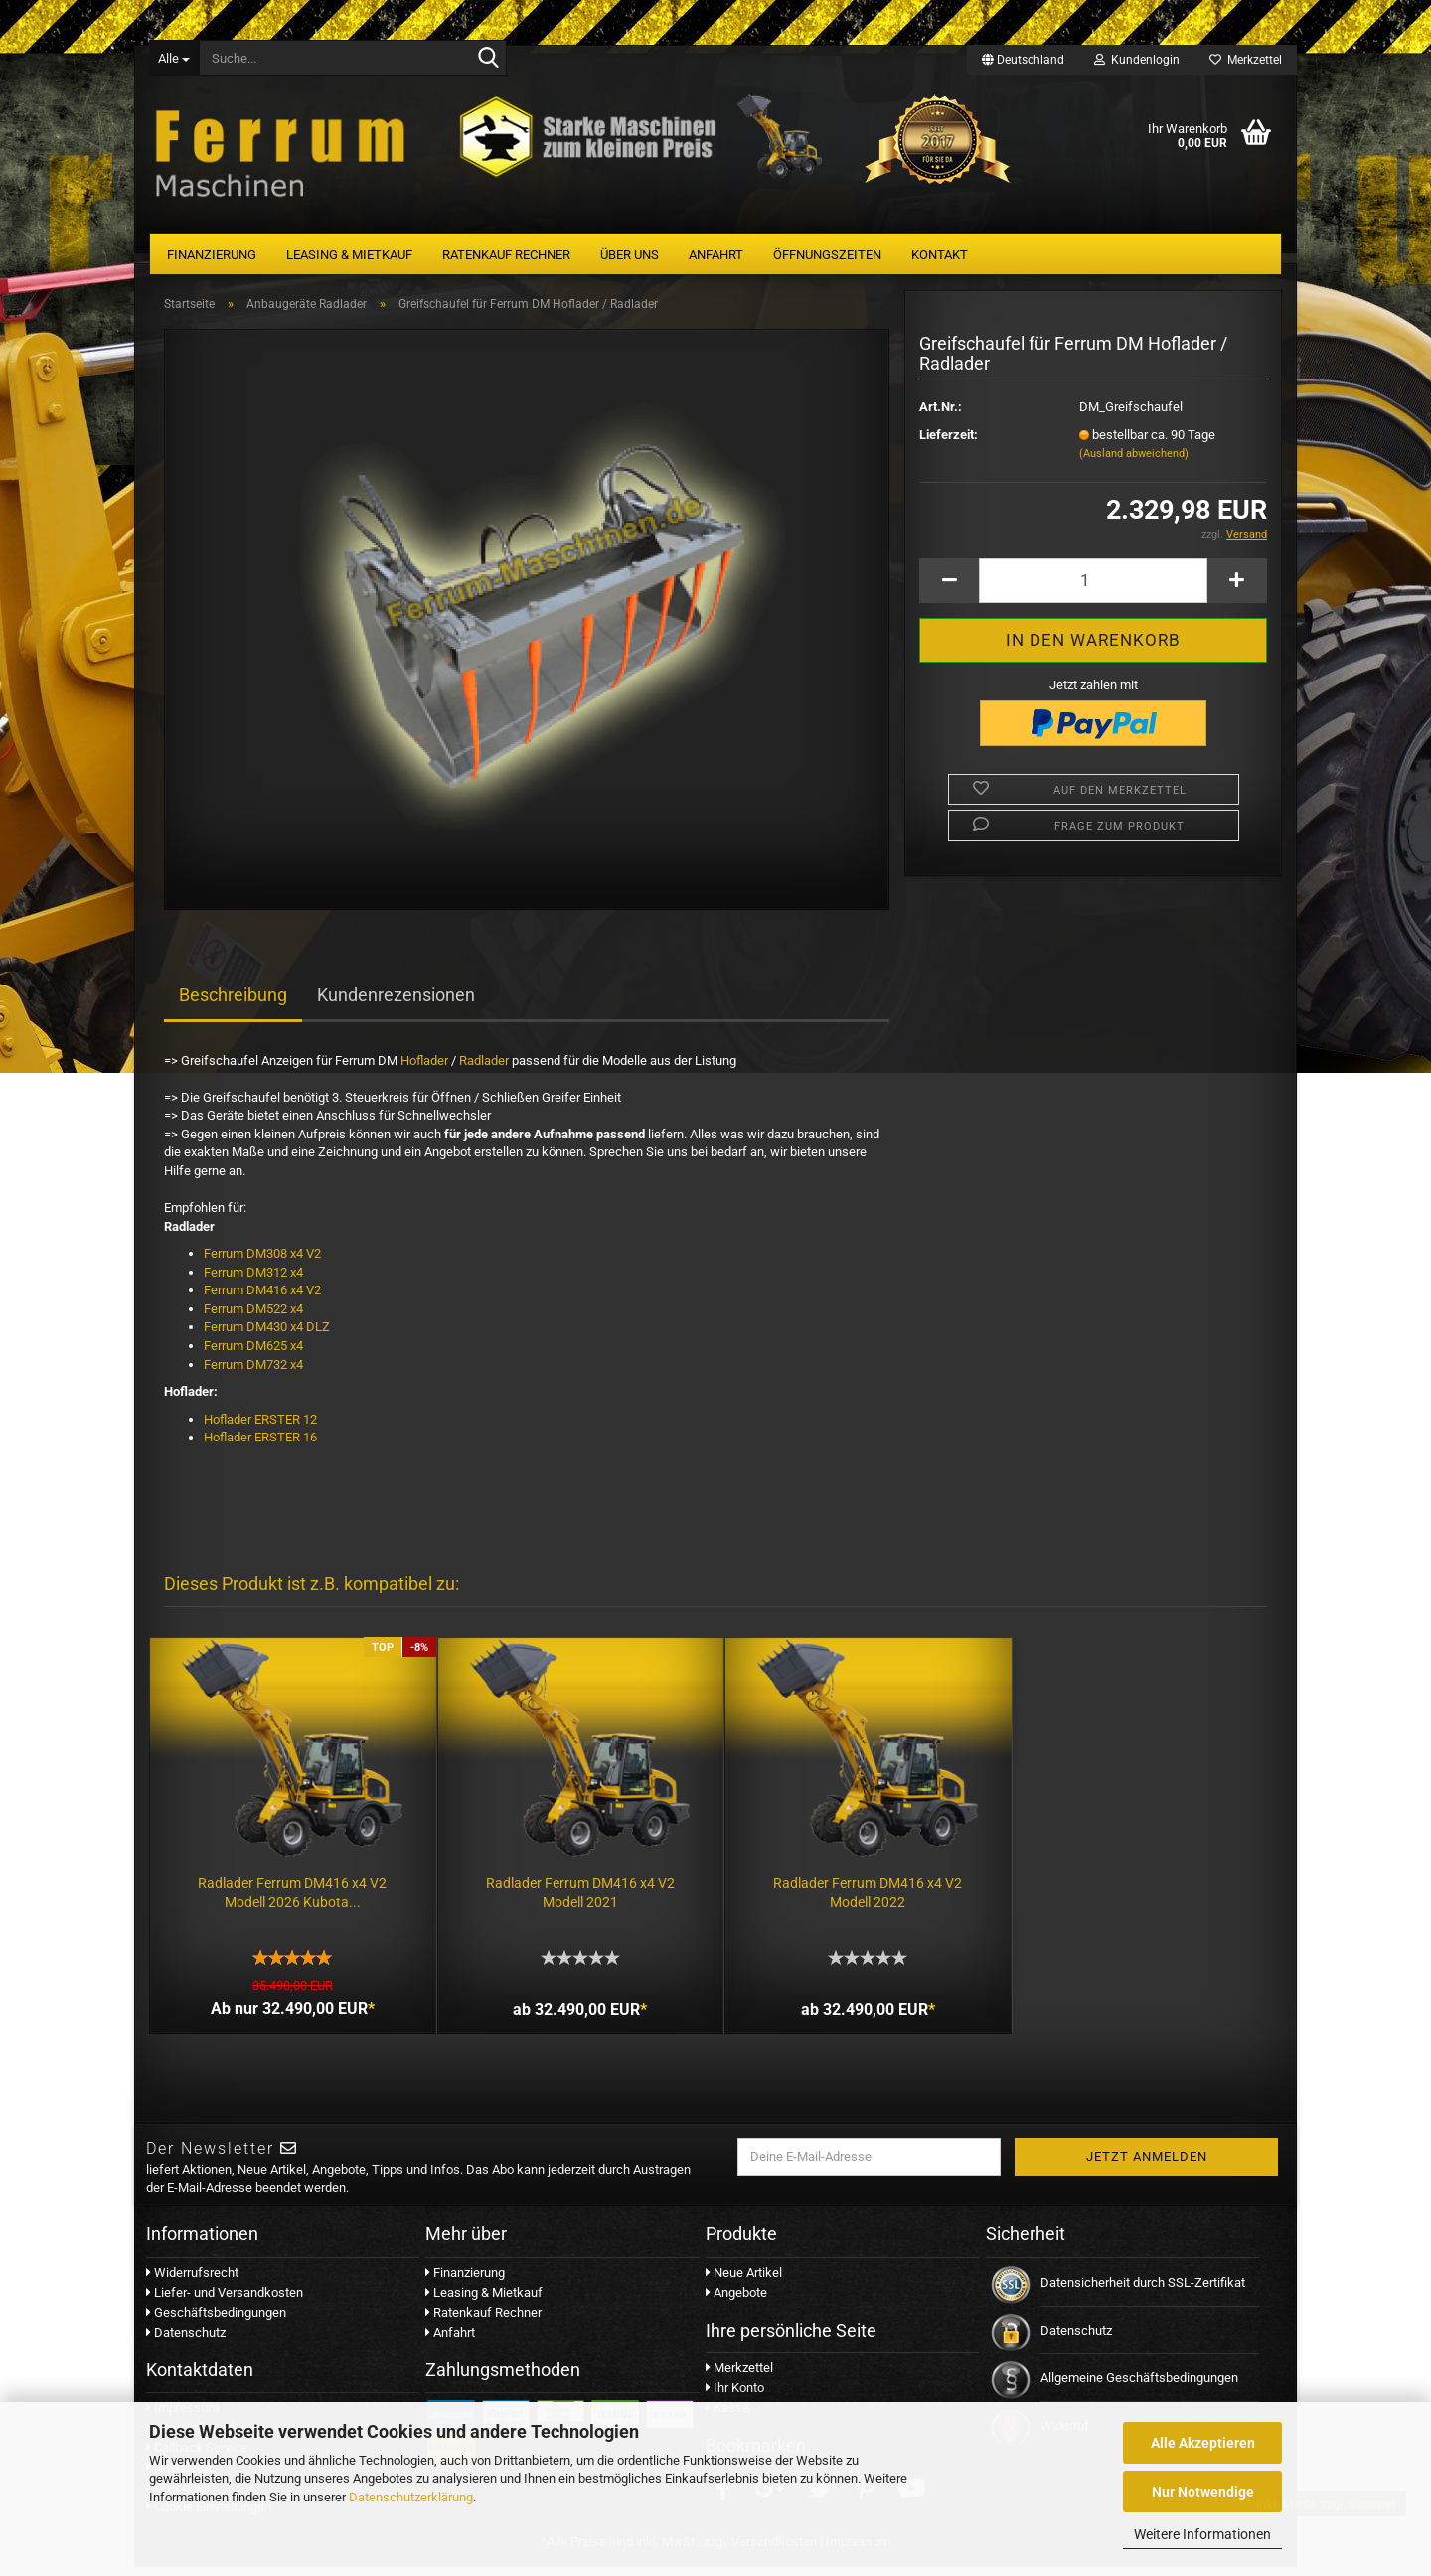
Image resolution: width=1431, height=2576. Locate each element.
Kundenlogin (1137, 60)
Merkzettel (1245, 60)
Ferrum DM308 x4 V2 (262, 1261)
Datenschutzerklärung (411, 2497)
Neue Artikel (744, 2280)
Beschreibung (233, 1002)
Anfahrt (716, 254)
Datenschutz (186, 2340)
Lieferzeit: (948, 442)
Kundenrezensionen (396, 1002)
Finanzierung (211, 254)
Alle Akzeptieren (1203, 2443)
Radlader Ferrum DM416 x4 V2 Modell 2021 (573, 1896)
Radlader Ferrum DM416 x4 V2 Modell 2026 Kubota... (290, 1896)
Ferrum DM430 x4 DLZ (268, 1334)
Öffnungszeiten (827, 254)
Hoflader (424, 1068)
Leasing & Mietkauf (349, 254)
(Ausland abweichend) (1134, 461)
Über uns (629, 254)
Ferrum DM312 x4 (253, 1280)
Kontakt (939, 254)
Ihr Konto (735, 2396)
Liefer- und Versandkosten (224, 2300)
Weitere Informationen (1202, 2534)
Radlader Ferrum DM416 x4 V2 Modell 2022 (856, 1896)
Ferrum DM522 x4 (255, 1316)
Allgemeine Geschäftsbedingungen (1139, 2385)
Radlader (484, 1068)
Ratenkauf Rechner (506, 254)
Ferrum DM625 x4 (253, 1353)
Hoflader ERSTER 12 (260, 1427)
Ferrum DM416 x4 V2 (262, 1297)
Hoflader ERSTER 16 (260, 1445)
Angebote (736, 2300)
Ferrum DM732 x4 (253, 1372)
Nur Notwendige (1203, 2492)
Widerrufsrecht (192, 2280)
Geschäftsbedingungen (216, 2320)
